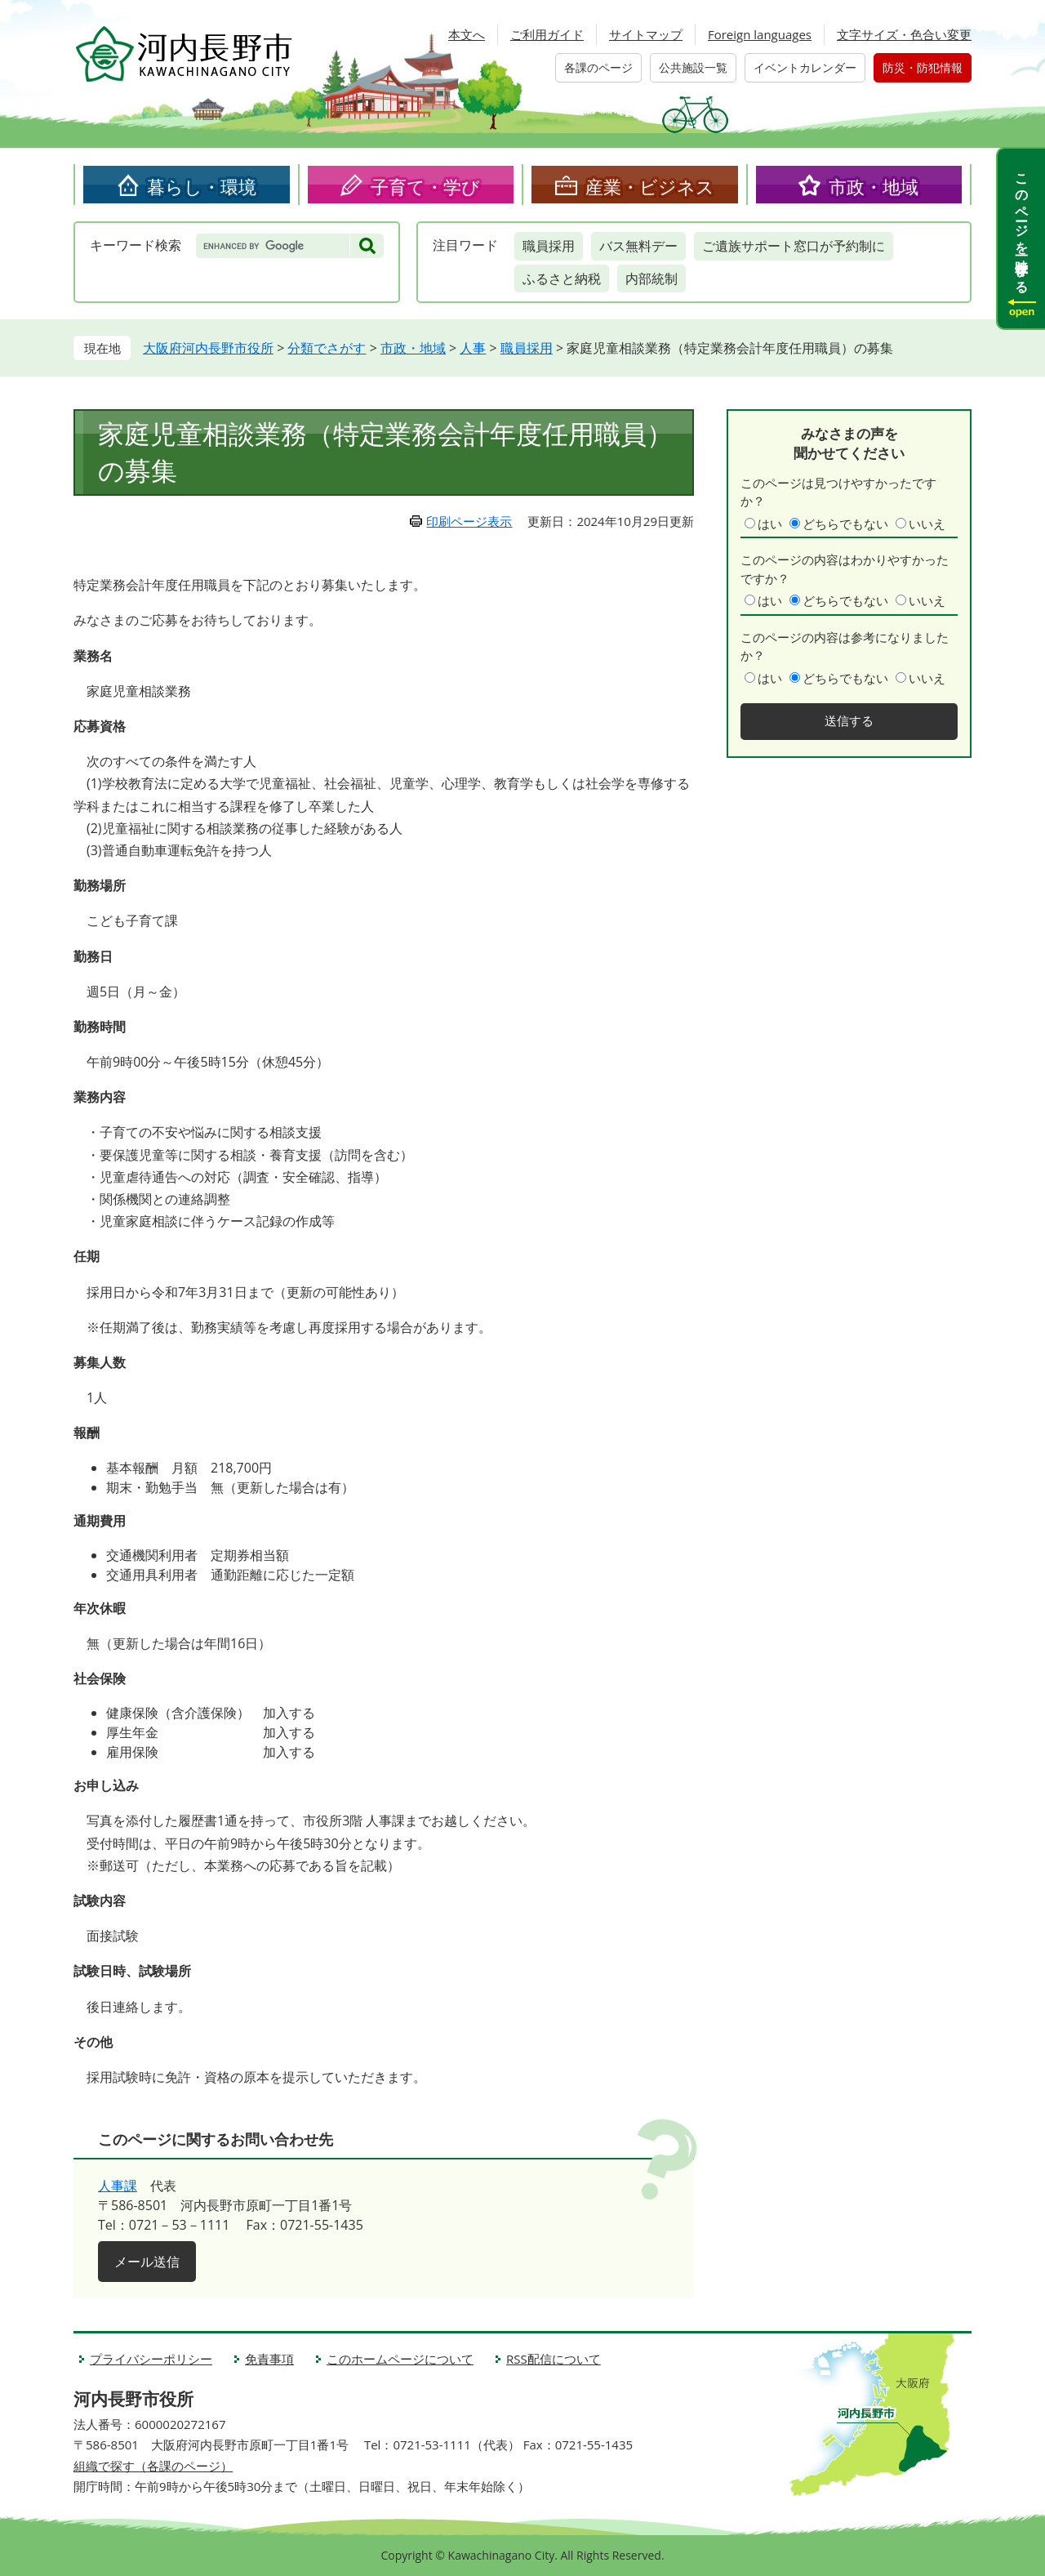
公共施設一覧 (693, 67)
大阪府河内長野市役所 (208, 348)
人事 (473, 348)
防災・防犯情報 (923, 67)
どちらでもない (845, 523)
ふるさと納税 (561, 278)
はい (770, 523)
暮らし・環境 (201, 186)
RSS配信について (553, 2359)
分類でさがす (326, 348)
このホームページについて (400, 2359)
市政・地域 (873, 186)
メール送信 (147, 2262)
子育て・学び (425, 186)
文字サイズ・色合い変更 (904, 34)
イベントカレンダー (805, 67)
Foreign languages (760, 34)
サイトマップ (646, 34)
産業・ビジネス (649, 186)
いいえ (927, 523)
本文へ (466, 34)
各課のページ (598, 67)
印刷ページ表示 (469, 521)
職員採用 (548, 246)
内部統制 (651, 278)
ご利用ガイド (547, 34)
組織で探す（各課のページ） (153, 2466)
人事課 (117, 2186)
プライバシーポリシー (151, 2359)
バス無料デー (638, 246)
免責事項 (269, 2359)
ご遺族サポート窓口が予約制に (793, 246)
